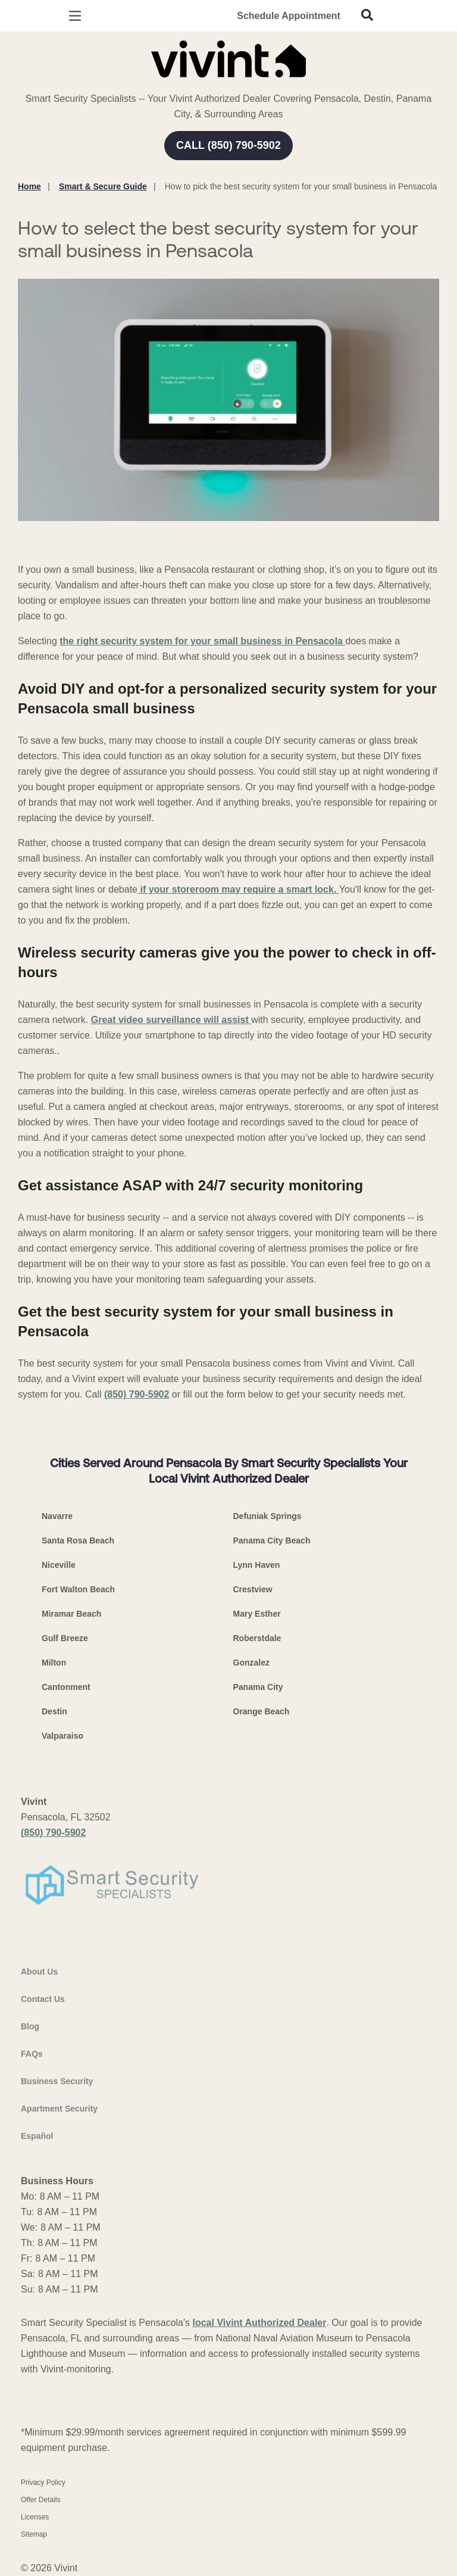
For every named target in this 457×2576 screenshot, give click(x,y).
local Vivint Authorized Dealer (260, 2323)
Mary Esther (257, 1613)
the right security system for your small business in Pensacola (202, 641)
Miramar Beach (71, 1613)
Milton (54, 1662)
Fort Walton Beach (78, 1589)
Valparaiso (62, 1736)
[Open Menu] (75, 16)
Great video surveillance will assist (170, 1020)
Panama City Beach (272, 1540)
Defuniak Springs (267, 1516)
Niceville (59, 1565)
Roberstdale (257, 1638)
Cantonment (66, 1687)
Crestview (253, 1589)
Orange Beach (261, 1711)
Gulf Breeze (65, 1638)
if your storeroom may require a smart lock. (238, 889)
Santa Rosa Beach (78, 1540)
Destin (54, 1711)
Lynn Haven (256, 1565)
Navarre (57, 1516)
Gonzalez (251, 1662)
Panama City (258, 1687)
